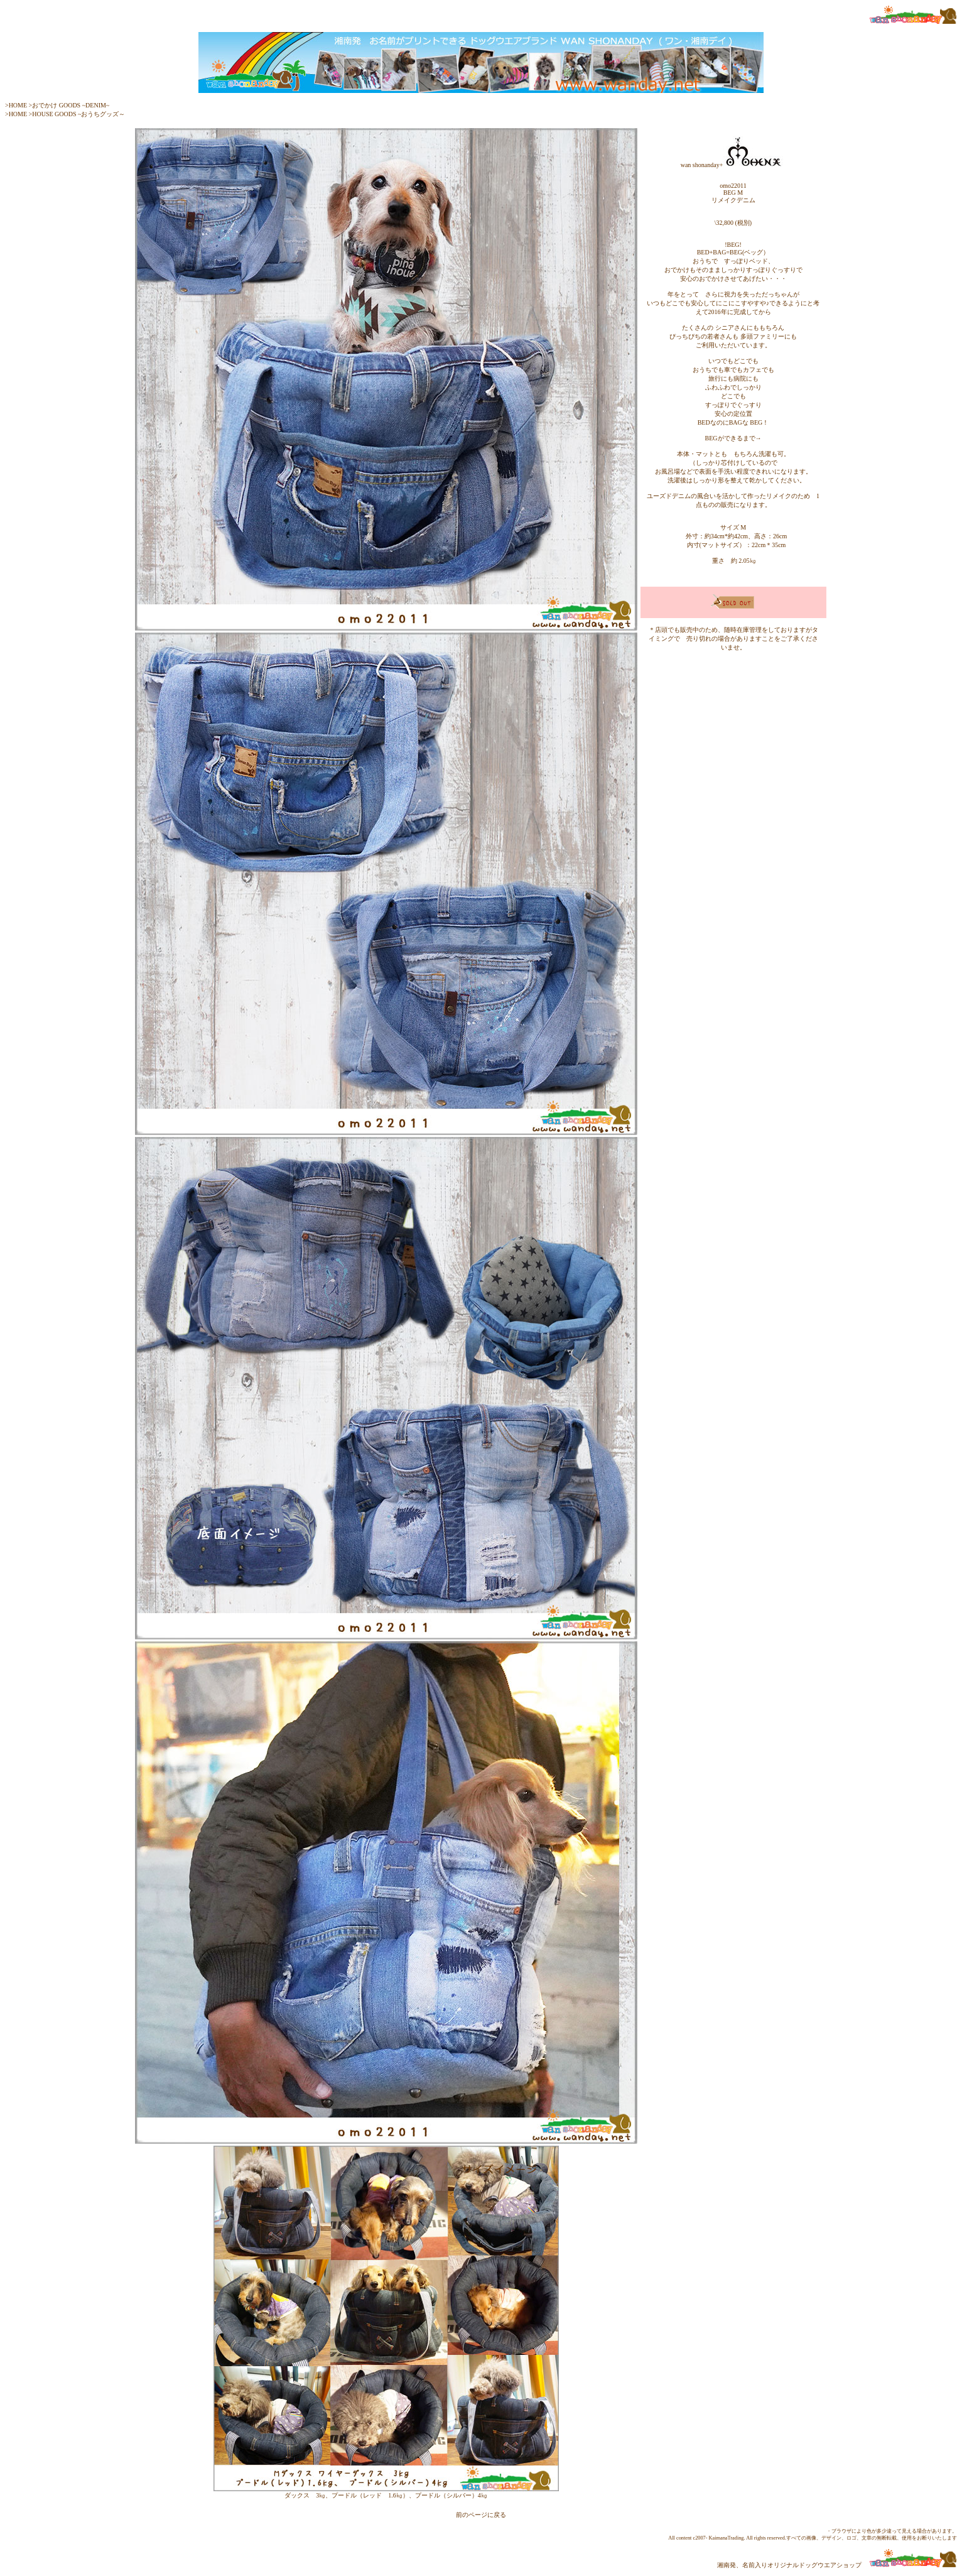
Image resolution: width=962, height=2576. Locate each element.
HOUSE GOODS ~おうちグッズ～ (78, 114)
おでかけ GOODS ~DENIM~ (70, 105)
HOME (18, 105)
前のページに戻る (481, 2514)
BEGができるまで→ (733, 438)
